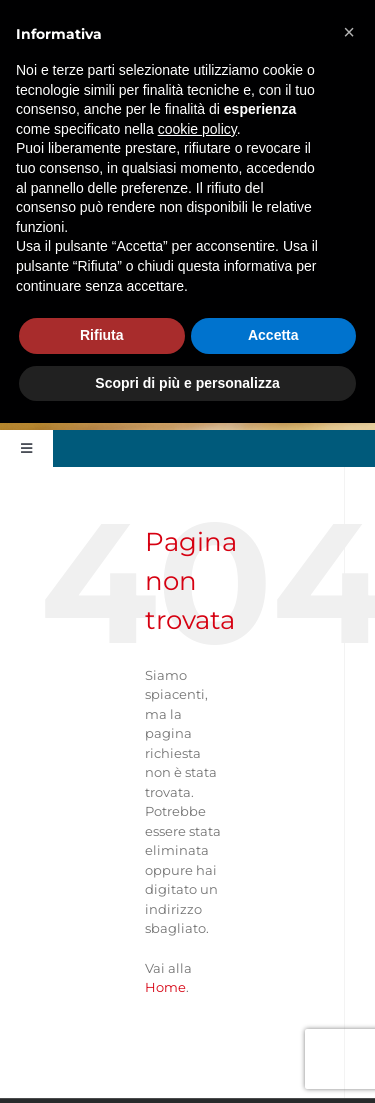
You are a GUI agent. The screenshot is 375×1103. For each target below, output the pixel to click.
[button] (349, 32)
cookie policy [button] (197, 129)
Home (165, 987)
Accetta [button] (273, 335)
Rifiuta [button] (102, 335)
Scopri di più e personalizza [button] (187, 383)
